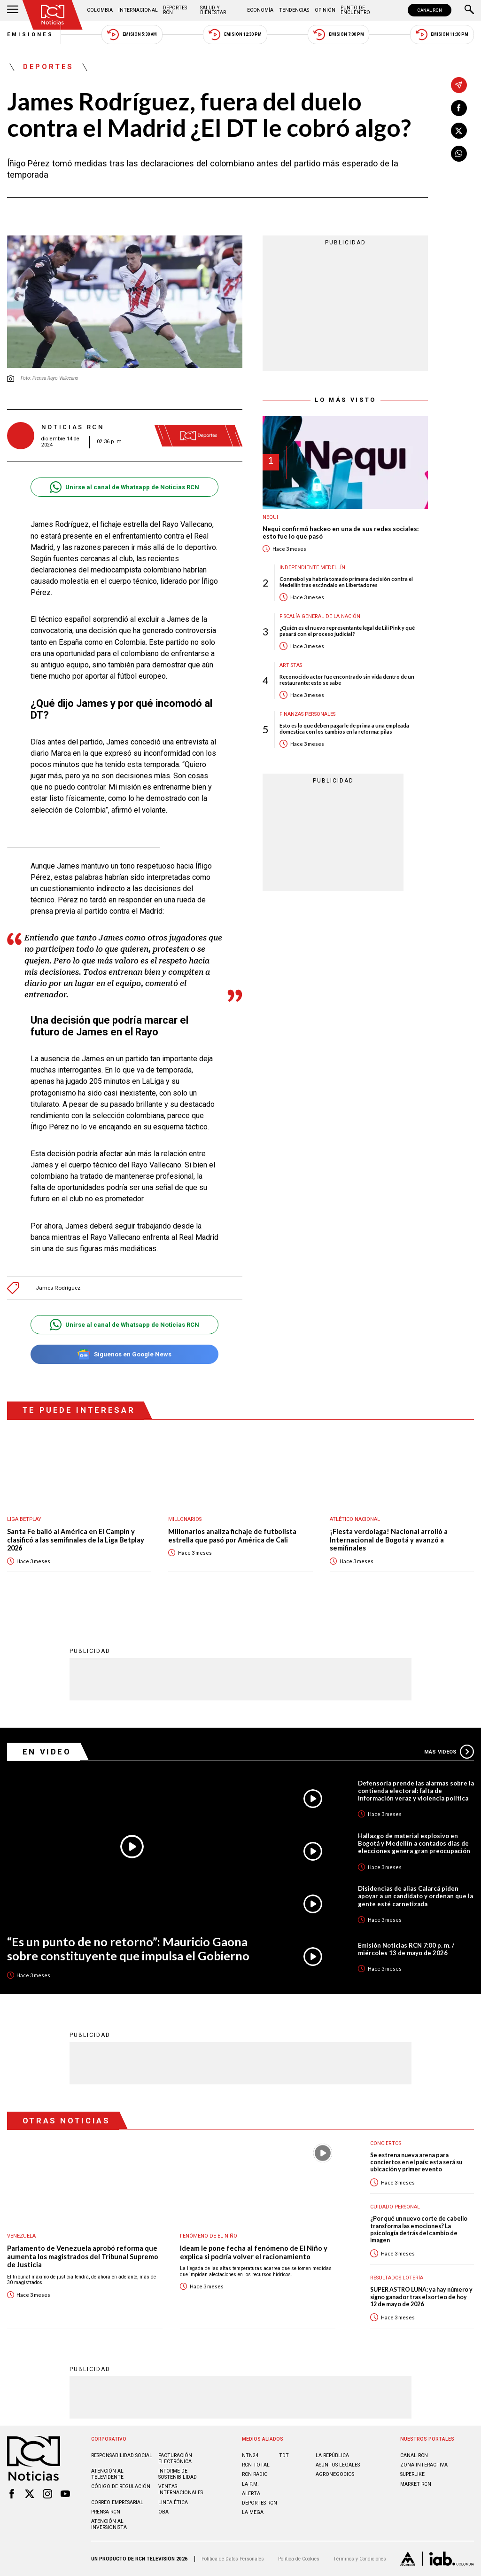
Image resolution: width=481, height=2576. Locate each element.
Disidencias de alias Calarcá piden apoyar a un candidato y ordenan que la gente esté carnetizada (415, 1896)
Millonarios (185, 1519)
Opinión (325, 10)
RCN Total (256, 2465)
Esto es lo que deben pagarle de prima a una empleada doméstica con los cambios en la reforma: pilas (344, 728)
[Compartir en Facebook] (459, 108)
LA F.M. (250, 2484)
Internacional (138, 10)
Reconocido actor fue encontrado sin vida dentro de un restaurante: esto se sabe (346, 679)
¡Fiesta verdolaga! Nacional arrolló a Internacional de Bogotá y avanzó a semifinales (389, 1539)
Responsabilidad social (121, 2455)
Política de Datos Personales (233, 2559)
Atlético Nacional (355, 1519)
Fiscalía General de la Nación (319, 616)
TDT (284, 2455)
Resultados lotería (396, 2278)
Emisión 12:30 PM (235, 34)
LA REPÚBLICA (332, 2455)
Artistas (290, 665)
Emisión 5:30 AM (131, 34)
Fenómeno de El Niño (208, 2236)
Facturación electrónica (175, 2458)
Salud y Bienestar (213, 10)
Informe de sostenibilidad (177, 2474)
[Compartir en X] (459, 131)
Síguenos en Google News (124, 1354)
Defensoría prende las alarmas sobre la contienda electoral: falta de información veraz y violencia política (416, 1790)
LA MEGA (253, 2512)
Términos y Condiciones (359, 2559)
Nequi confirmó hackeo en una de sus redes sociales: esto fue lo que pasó (341, 532)
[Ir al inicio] (52, 15)
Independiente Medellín (312, 567)
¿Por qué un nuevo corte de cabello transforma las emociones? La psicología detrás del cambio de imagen (418, 2229)
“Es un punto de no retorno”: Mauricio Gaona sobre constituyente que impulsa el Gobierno (128, 1948)
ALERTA (251, 2493)
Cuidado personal (395, 2207)
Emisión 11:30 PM (442, 34)
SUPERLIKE (412, 2474)
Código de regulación (120, 2486)
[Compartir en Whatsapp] (459, 154)
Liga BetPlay (24, 1519)
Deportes (48, 67)
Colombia (100, 10)
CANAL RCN (429, 10)
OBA (163, 2512)
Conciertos (385, 2143)
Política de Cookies (298, 2559)
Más (449, 1752)
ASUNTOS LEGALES (338, 2465)
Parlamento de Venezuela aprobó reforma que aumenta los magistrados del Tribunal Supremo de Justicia (82, 2256)
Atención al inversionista (109, 2524)
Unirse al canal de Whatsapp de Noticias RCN (124, 487)
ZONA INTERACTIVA (424, 2465)
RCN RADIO (255, 2474)
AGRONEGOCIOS (335, 2474)
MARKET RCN (415, 2484)
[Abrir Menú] (12, 10)
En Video (47, 1751)
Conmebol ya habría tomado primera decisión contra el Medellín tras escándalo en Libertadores (346, 582)
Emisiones (30, 34)
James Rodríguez (58, 1288)
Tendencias (294, 10)
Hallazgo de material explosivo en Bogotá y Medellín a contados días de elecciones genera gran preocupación (414, 1843)
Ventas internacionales (180, 2489)
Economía (260, 10)
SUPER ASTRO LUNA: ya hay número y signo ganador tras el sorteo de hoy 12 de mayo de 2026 (421, 2297)
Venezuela (21, 2236)
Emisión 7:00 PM (338, 34)
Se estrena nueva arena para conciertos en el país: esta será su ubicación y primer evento (416, 2162)
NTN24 (250, 2455)
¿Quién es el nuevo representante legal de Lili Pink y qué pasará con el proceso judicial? (347, 631)
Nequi (270, 517)
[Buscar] (469, 10)
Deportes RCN (175, 10)
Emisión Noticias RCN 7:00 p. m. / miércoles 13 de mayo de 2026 (406, 1949)
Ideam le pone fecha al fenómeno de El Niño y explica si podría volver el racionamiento (253, 2252)
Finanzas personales (307, 714)
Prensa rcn (105, 2512)
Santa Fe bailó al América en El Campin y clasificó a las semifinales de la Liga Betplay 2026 (75, 1539)
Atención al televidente (107, 2474)
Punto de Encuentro (355, 10)
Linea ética (173, 2502)
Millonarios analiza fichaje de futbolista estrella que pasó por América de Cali (232, 1535)
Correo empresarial (117, 2502)
